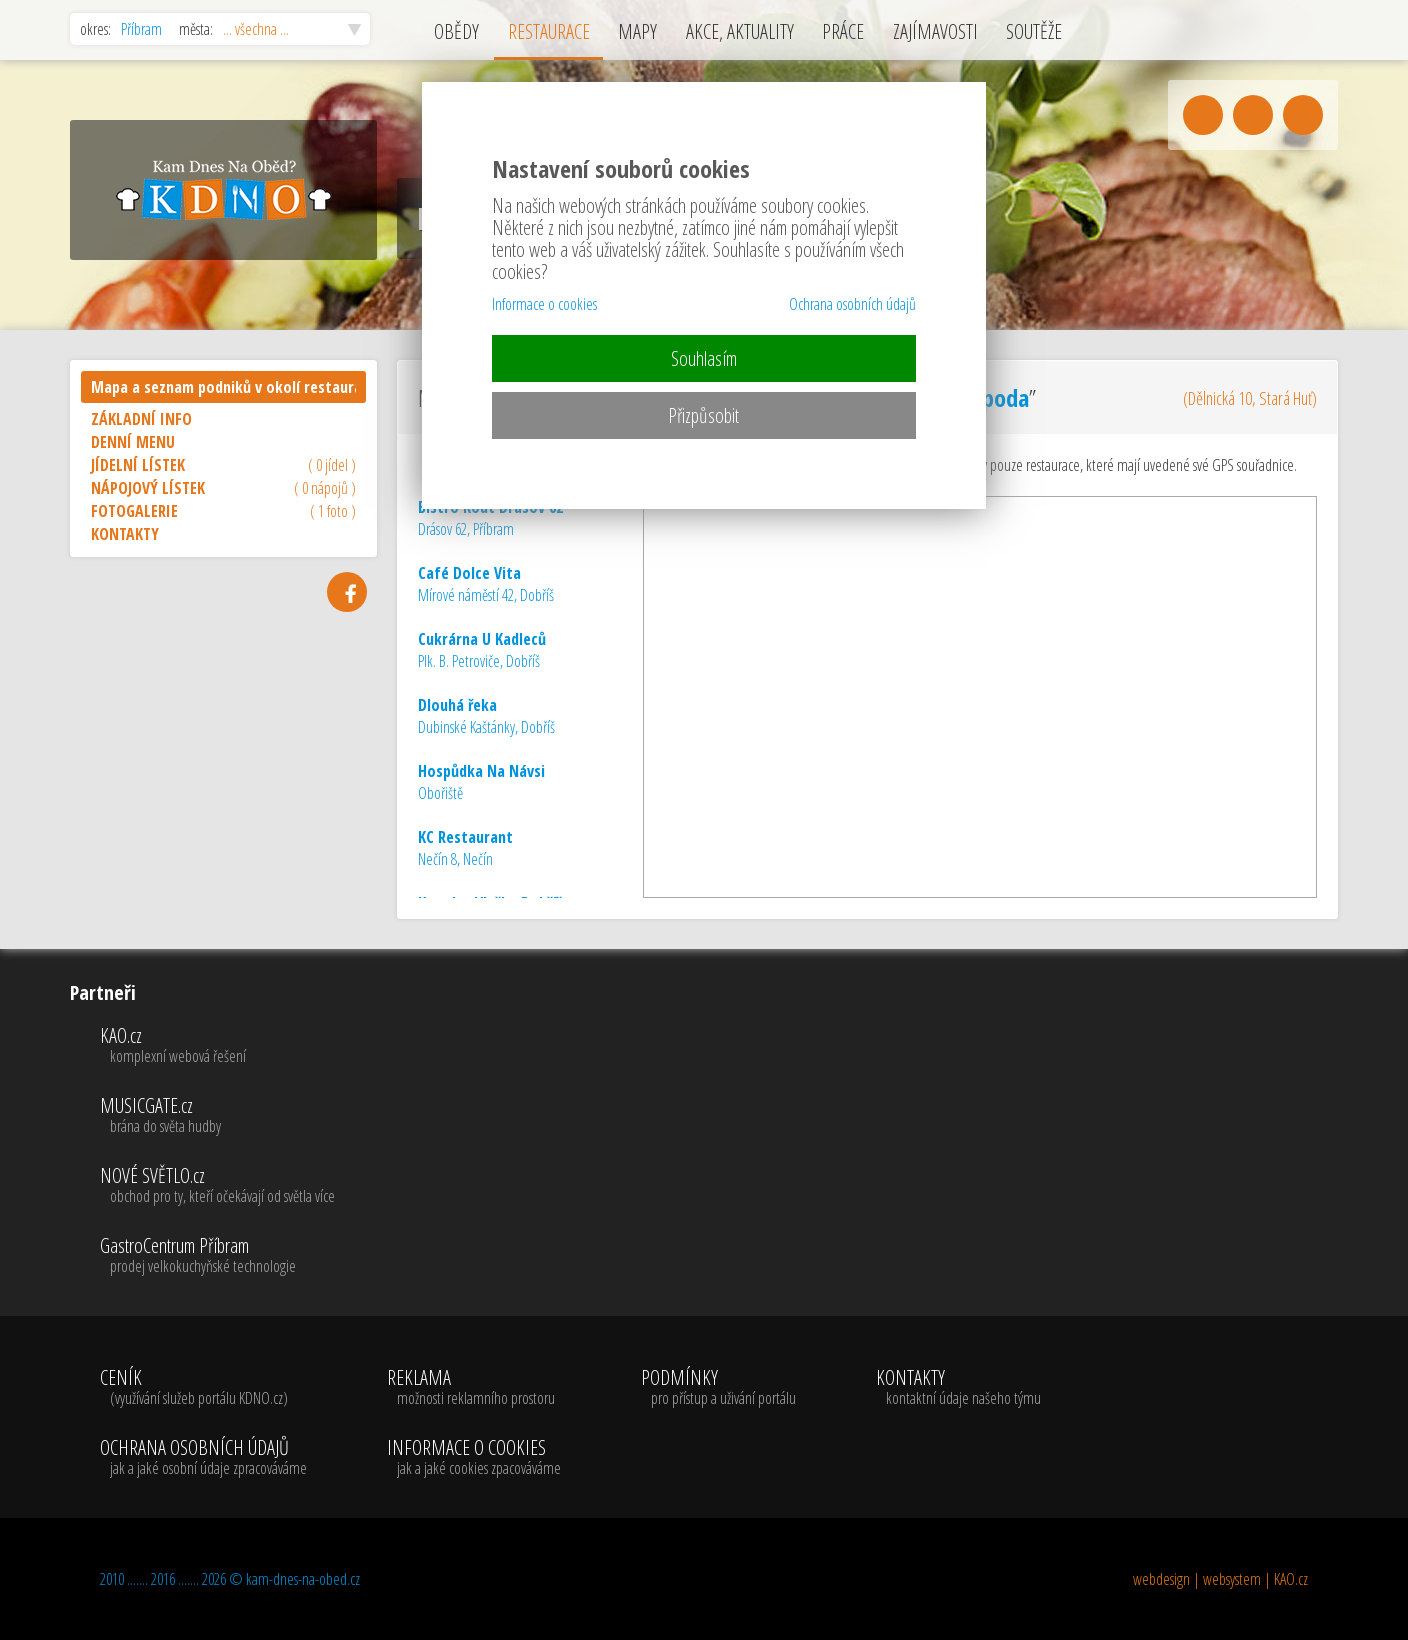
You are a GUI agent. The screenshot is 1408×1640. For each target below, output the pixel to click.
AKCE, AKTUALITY (740, 31)
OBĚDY (456, 31)
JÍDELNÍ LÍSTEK (223, 465)
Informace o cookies (544, 304)
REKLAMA (474, 1388)
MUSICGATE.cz (217, 1116)
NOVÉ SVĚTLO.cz (217, 1186)
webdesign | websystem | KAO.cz (1220, 1579)
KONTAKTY (125, 534)
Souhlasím (704, 358)
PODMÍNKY (718, 1388)
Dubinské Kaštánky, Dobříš (486, 716)
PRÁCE (843, 31)
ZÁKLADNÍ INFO (141, 419)
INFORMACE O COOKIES (474, 1458)
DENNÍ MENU (133, 442)
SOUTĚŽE (1034, 31)
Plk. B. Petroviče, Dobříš (482, 650)
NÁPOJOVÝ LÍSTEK (223, 488)
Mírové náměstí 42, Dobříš (486, 584)
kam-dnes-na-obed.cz (303, 1579)
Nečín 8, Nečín (465, 848)
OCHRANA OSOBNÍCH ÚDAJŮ (203, 1458)
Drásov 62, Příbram (490, 518)
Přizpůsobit (703, 415)
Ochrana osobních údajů (852, 304)
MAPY (637, 31)
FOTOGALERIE (223, 511)
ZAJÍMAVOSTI (935, 31)
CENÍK (203, 1388)
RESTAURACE (549, 31)
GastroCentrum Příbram (217, 1256)
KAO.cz (217, 1046)
